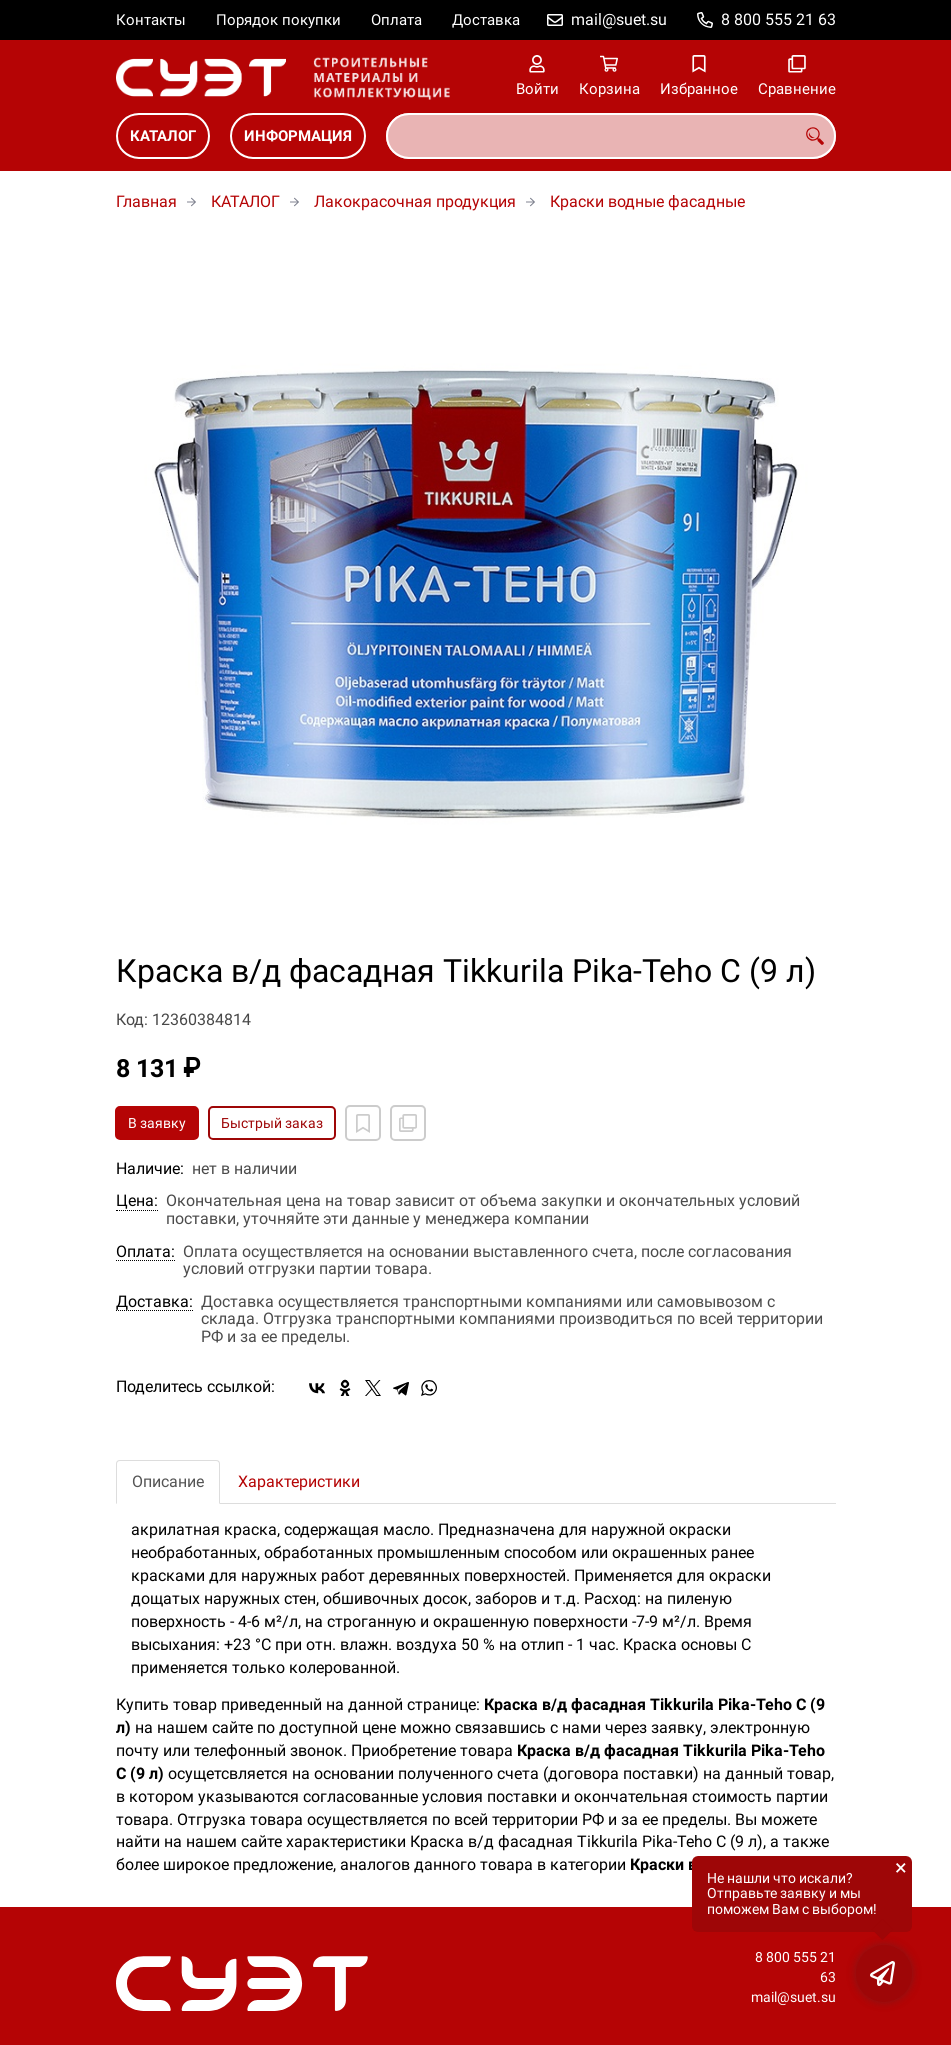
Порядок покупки (278, 20)
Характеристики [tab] (299, 1481)
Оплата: (145, 1252)
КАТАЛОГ (163, 136)
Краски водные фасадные (647, 201)
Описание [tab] (168, 1481)
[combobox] (611, 136)
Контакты (151, 20)
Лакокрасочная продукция (415, 201)
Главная (146, 201)
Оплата (396, 20)
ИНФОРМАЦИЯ (298, 136)
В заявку (157, 1123)
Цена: (137, 1201)
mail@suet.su (619, 19)
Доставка (486, 20)
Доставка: (154, 1302)
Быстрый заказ (272, 1123)
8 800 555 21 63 (778, 19)
